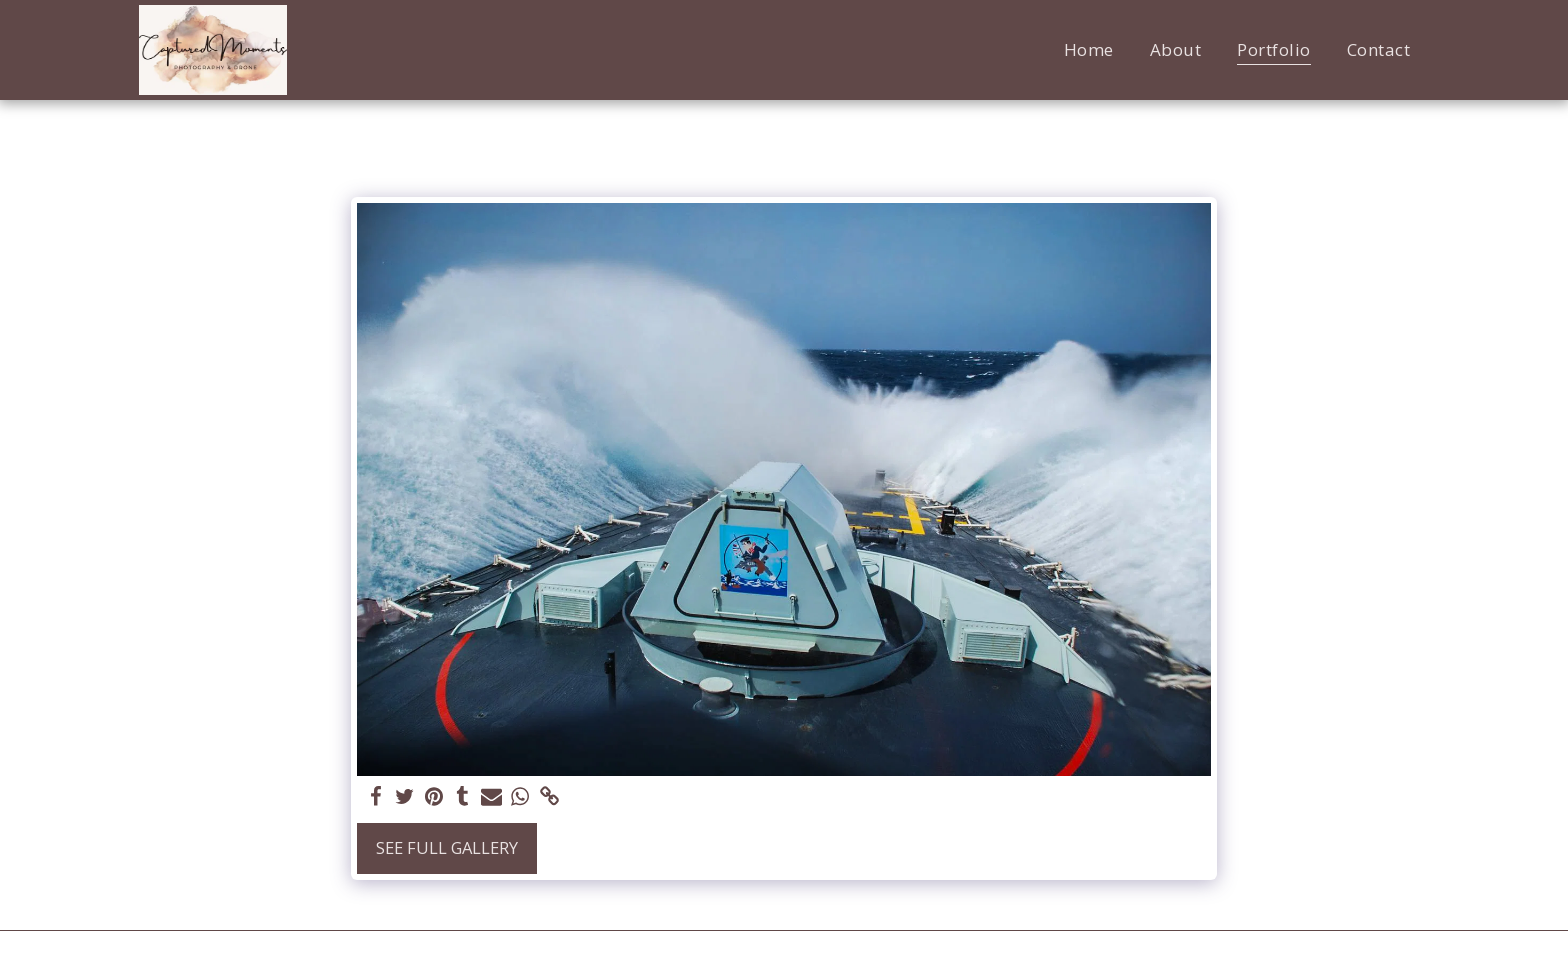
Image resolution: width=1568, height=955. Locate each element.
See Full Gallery (447, 847)
